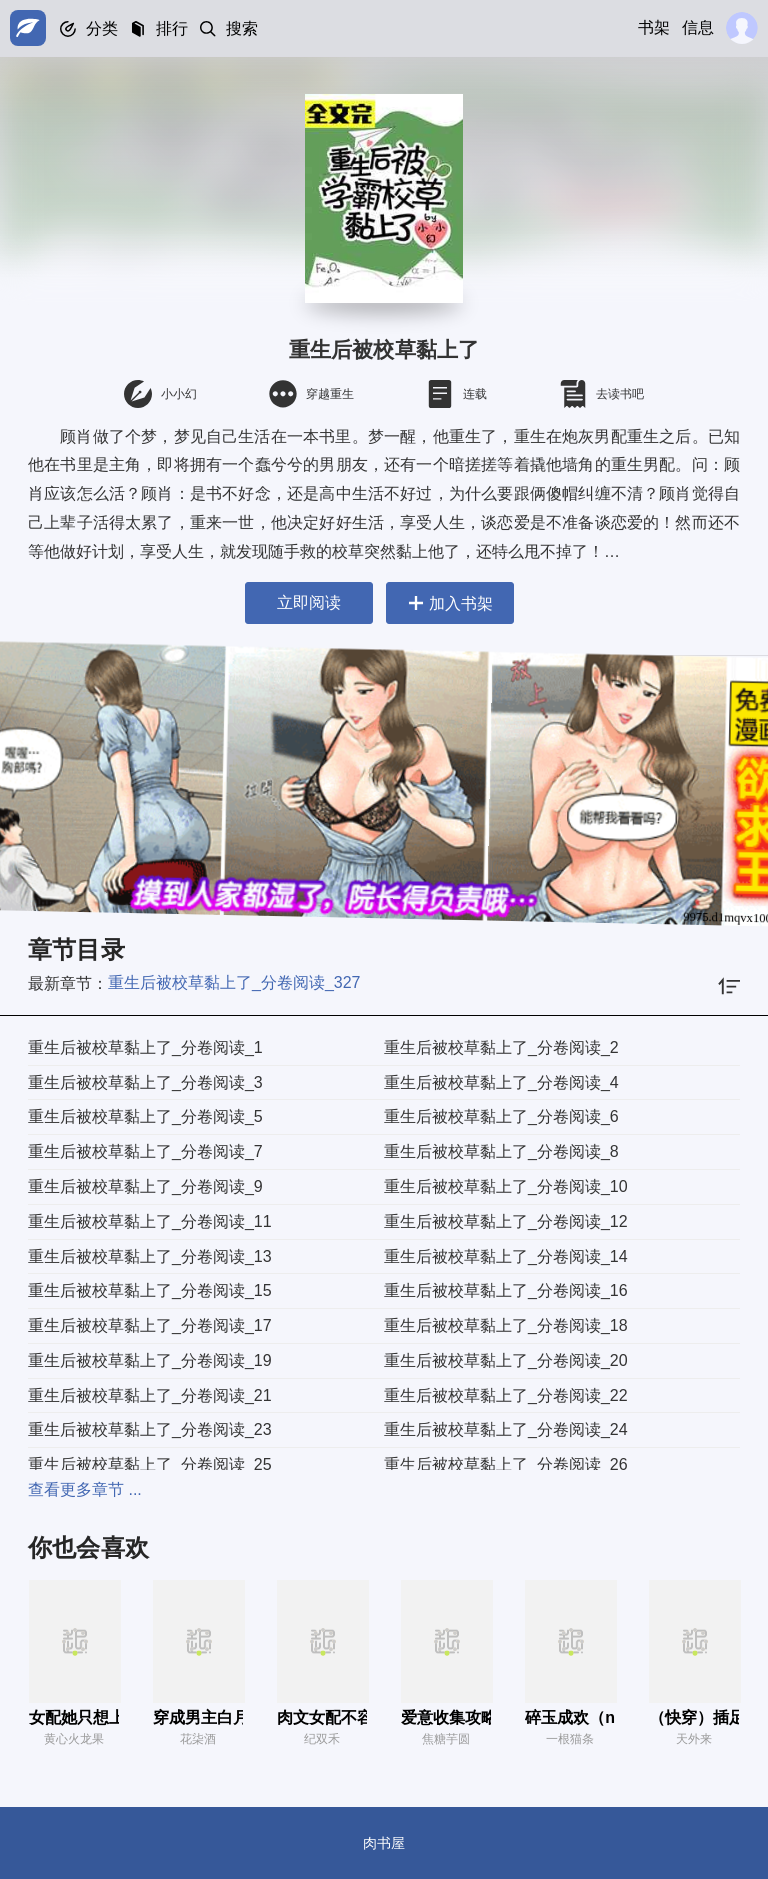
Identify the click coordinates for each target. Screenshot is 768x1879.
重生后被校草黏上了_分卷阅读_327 (234, 982)
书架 (654, 27)
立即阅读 (308, 602)
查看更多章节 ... (85, 1489)
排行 (172, 28)
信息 (698, 27)
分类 (102, 28)
